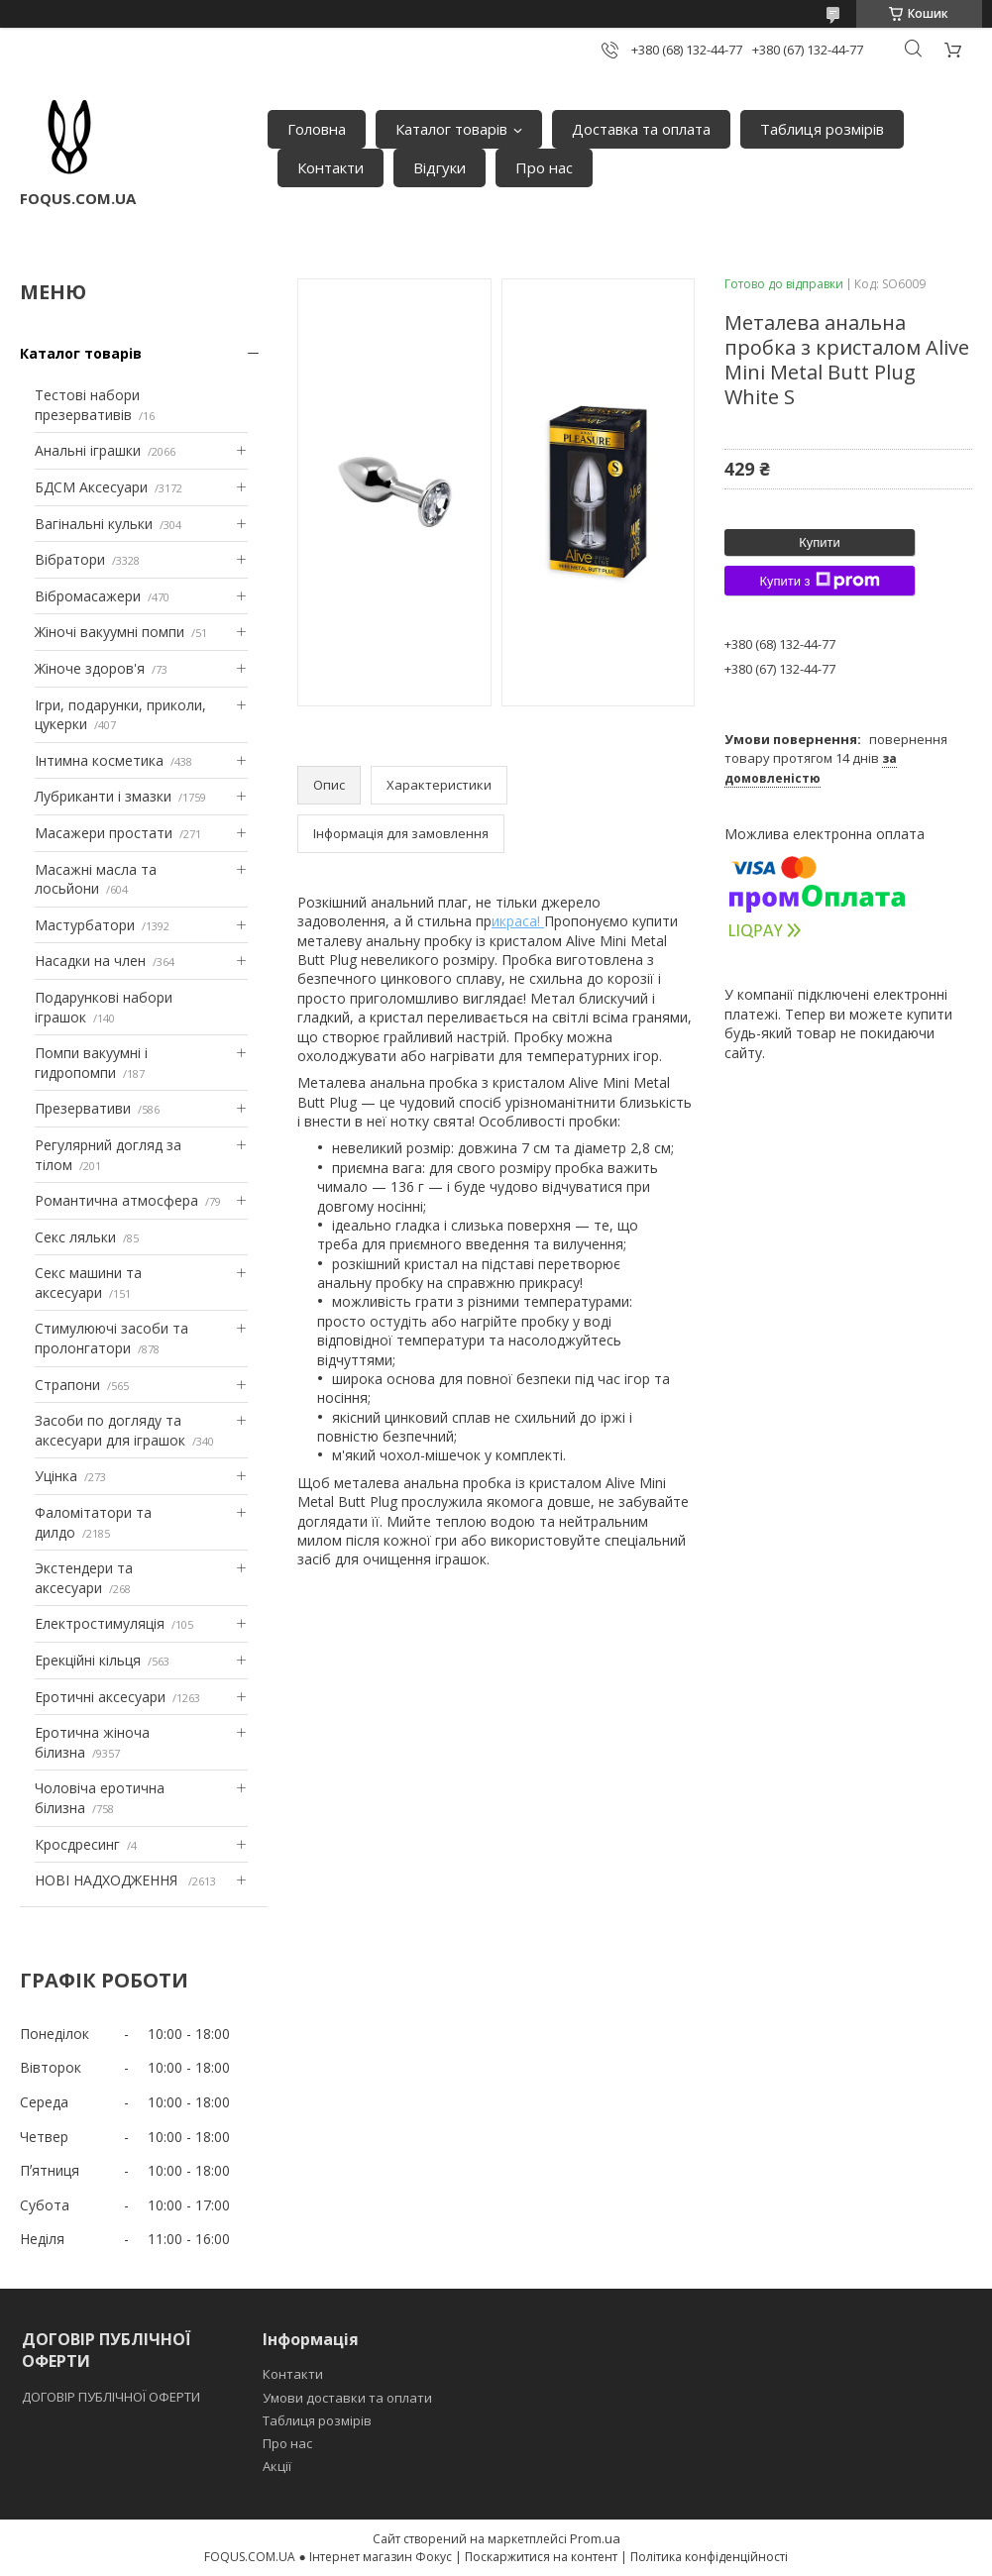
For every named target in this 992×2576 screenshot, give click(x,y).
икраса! (518, 921)
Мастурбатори (85, 924)
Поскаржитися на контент (541, 2556)
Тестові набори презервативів (87, 404)
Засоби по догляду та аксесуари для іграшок (110, 1430)
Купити (819, 542)
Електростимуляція (100, 1623)
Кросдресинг (77, 1844)
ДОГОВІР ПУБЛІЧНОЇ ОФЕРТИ (112, 2397)
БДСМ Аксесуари (91, 487)
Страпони (67, 1384)
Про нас (544, 167)
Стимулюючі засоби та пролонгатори (111, 1338)
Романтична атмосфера (116, 1200)
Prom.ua (595, 2538)
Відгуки (439, 167)
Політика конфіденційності (709, 2556)
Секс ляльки (75, 1237)
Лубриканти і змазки (103, 796)
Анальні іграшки (88, 450)
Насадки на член (90, 960)
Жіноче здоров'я (90, 668)
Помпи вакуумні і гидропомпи (91, 1062)
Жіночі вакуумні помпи (109, 631)
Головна (316, 129)
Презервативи (83, 1108)
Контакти (330, 167)
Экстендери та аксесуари (84, 1577)
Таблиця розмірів (822, 129)
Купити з (819, 581)
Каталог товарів (451, 129)
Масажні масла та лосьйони (96, 879)
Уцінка (56, 1475)
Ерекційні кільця (88, 1660)
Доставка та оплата (641, 129)
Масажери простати (103, 832)
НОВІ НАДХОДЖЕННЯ (108, 1880)
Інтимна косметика (99, 760)
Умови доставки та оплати (347, 2398)
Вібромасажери (88, 596)
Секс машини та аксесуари (88, 1282)
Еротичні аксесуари (100, 1696)
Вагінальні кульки (94, 523)
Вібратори (70, 559)
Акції (277, 2466)
